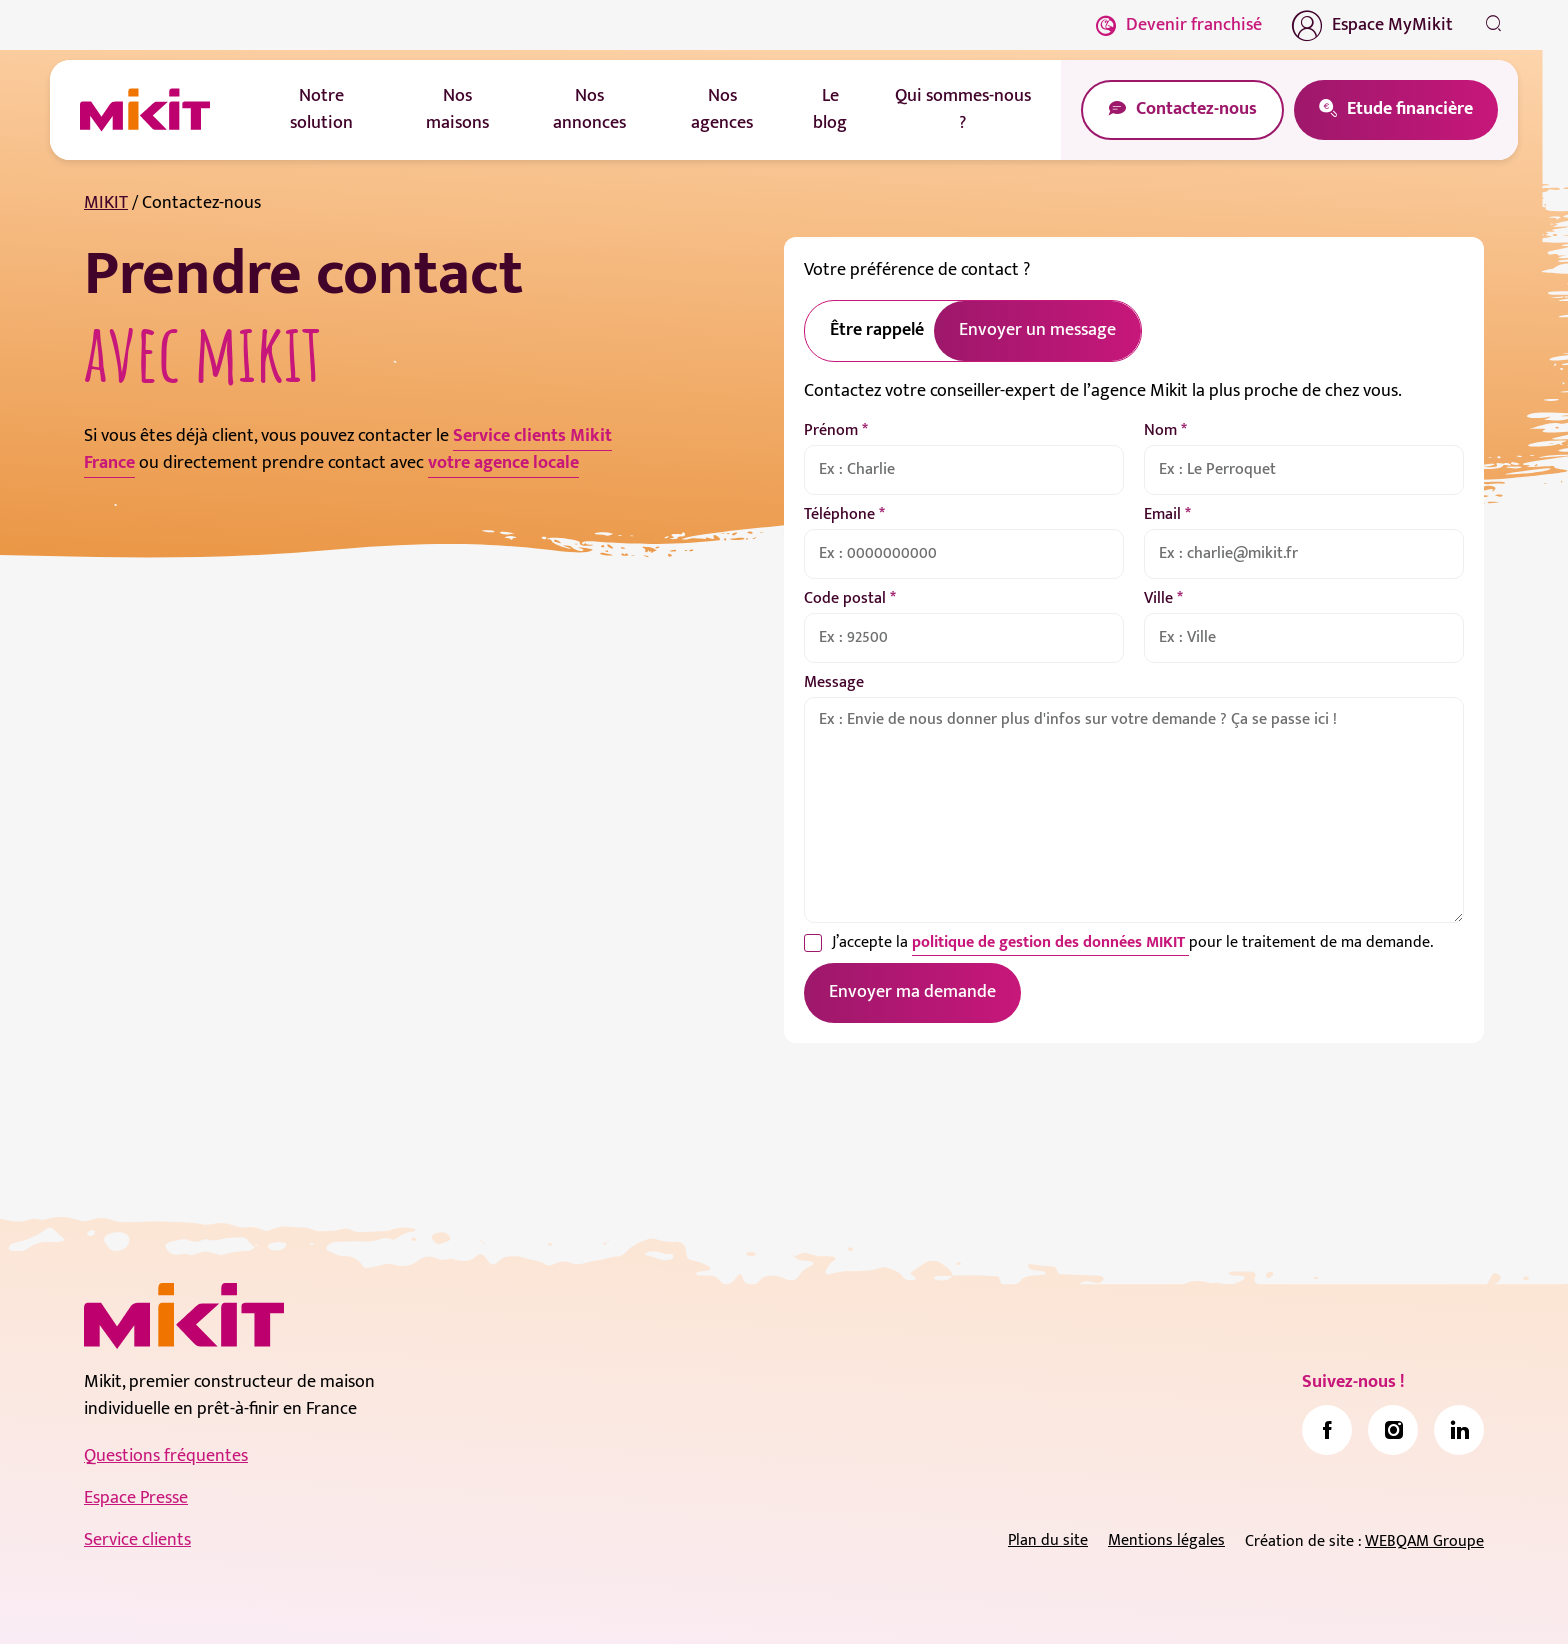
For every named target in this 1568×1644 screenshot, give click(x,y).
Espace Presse (136, 1498)
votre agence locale (503, 463)
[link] (1327, 1430)
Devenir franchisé (1179, 25)
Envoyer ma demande (912, 992)
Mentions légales (1166, 1540)
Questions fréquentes (166, 1456)
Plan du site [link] (1048, 1540)
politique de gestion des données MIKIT (1050, 942)
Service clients (137, 1540)
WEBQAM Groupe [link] (1424, 1541)
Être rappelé (877, 330)
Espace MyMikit (1372, 25)
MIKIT (106, 203)
